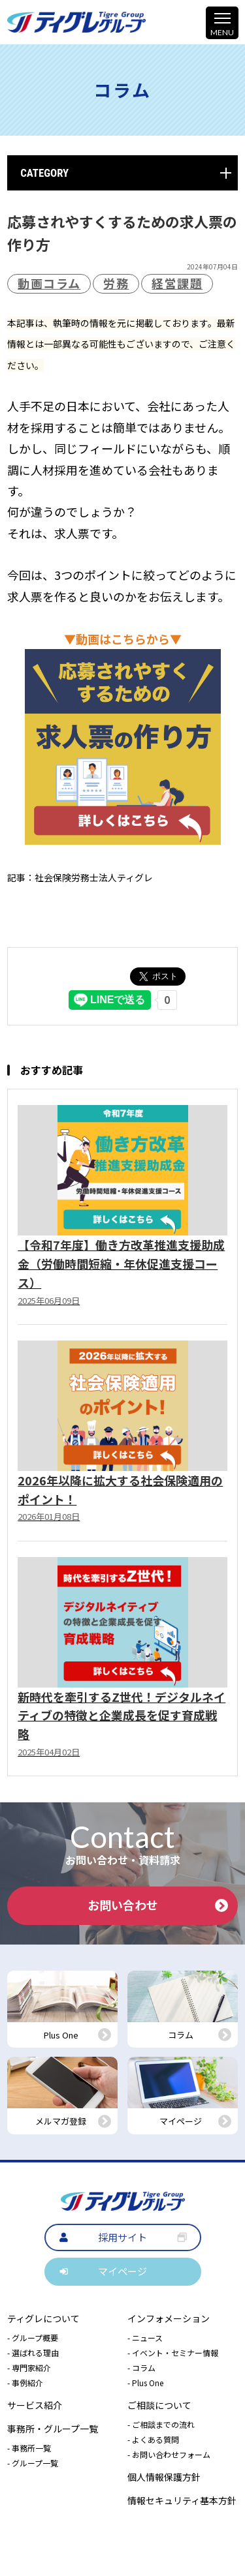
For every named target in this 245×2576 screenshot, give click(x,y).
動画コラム (49, 283)
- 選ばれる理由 (33, 2352)
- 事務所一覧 (29, 2447)
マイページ (122, 2271)
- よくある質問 (153, 2439)
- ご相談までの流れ (161, 2424)
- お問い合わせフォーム (168, 2454)
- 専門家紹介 (29, 2367)
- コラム (141, 2367)
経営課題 (177, 283)
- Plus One (145, 2382)
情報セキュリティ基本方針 (182, 2500)
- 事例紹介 (25, 2382)
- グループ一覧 (32, 2462)
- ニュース (145, 2337)
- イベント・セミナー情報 (172, 2352)
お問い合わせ (158, 1904)
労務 (116, 283)
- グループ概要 (32, 2337)
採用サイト (122, 2237)
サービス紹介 (34, 2405)
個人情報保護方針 (164, 2476)
